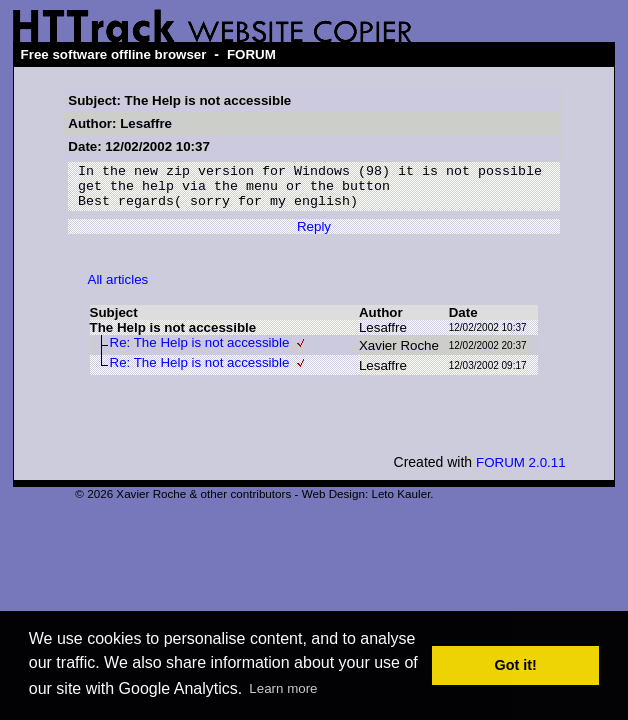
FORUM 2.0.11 (521, 471)
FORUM (251, 54)
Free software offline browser (114, 54)
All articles (118, 288)
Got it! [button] (516, 665)
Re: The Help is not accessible (200, 351)
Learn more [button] (283, 688)
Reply (314, 235)
